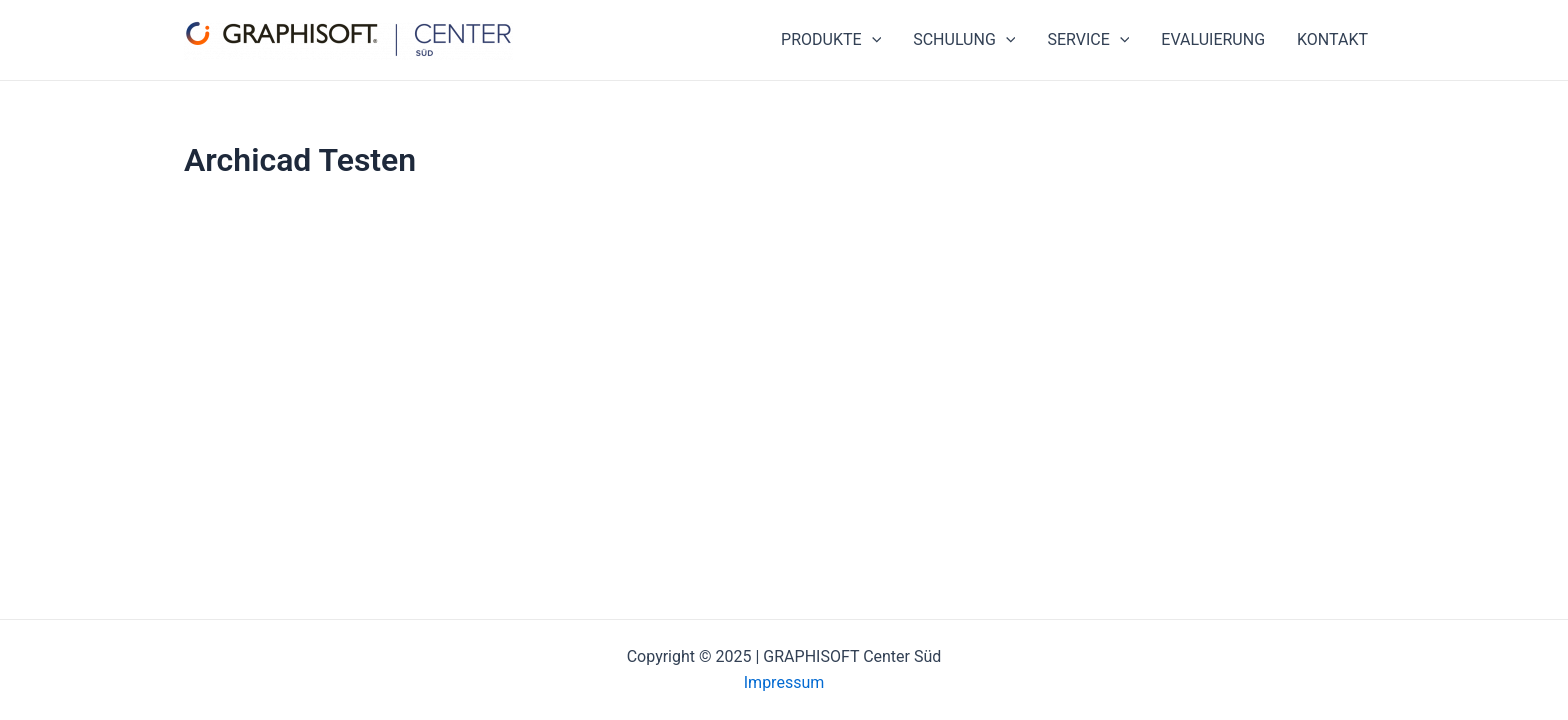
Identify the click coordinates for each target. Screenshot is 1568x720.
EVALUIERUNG (1213, 39)
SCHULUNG (964, 40)
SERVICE (1088, 40)
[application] (872, 40)
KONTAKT (1332, 39)
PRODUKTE (831, 40)
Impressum (784, 682)
